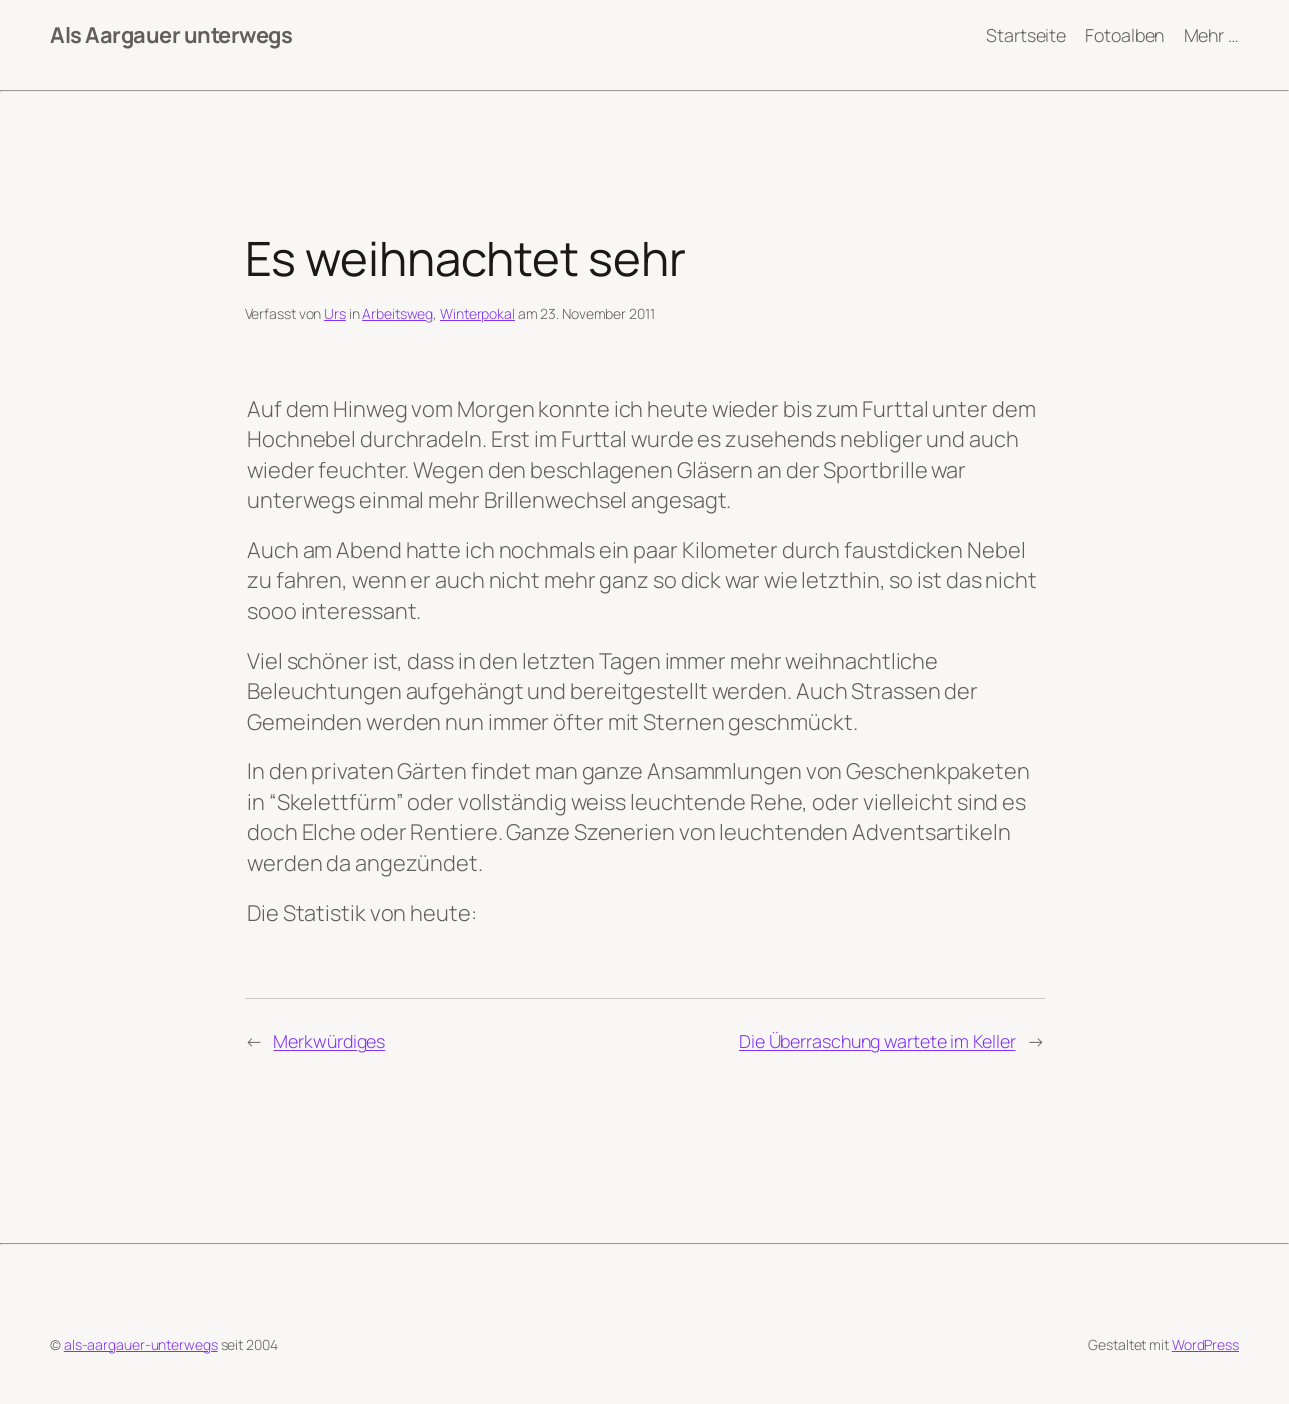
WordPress (1205, 1344)
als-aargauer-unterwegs (141, 1344)
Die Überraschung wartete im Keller (877, 1041)
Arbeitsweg (397, 313)
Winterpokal (477, 313)
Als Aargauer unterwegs (171, 35)
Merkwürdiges (329, 1041)
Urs (335, 313)
